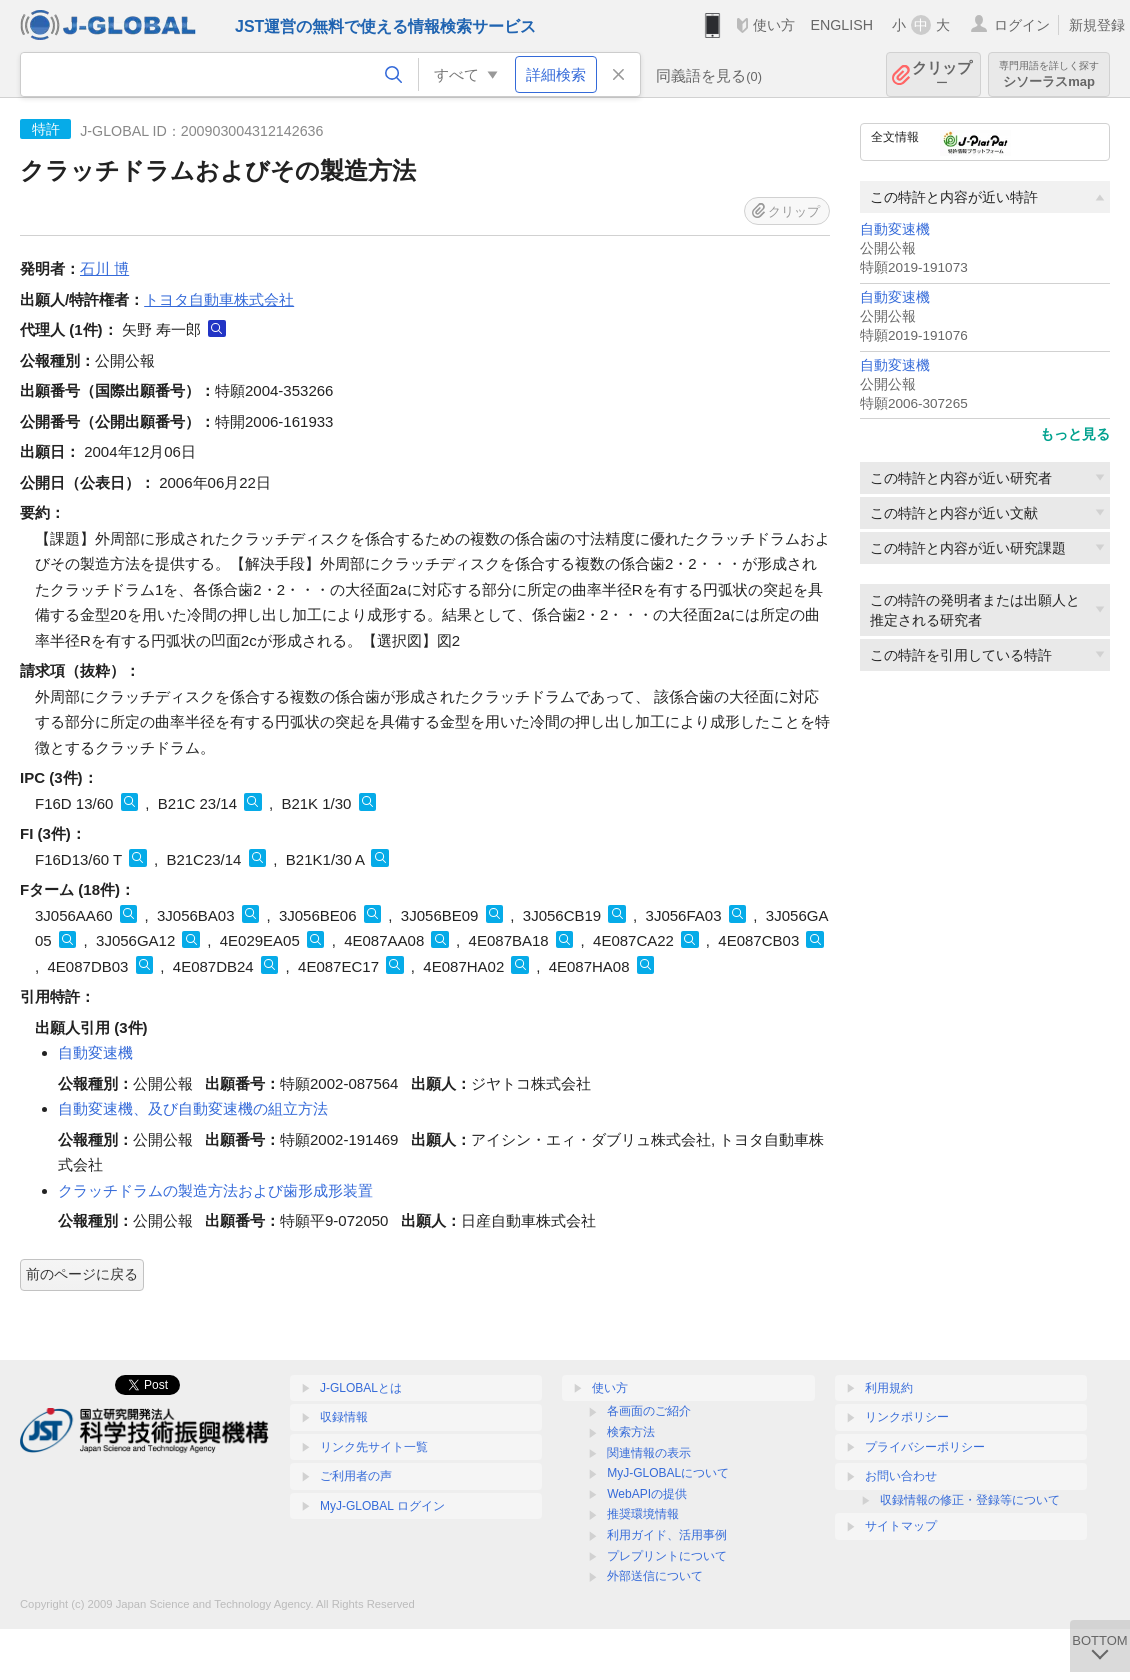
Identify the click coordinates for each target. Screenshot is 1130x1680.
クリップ (942, 74)
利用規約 (889, 1388)
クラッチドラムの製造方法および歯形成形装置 (215, 1190)
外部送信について (655, 1576)
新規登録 (1097, 25)
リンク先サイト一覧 (374, 1447)
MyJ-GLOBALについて (668, 1473)
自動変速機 (895, 229)
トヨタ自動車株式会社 (219, 299)
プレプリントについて (667, 1556)
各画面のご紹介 (649, 1411)
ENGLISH (841, 25)
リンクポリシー (907, 1417)
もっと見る (1075, 434)
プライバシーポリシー (925, 1447)
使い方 (774, 25)
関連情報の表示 (649, 1453)
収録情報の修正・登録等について (970, 1500)
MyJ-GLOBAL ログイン (382, 1506)
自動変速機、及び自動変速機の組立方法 (193, 1108)
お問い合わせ (901, 1476)
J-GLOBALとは (361, 1388)
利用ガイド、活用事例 (667, 1535)
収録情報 (344, 1417)
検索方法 (631, 1432)
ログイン (1022, 25)
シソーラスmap (1049, 74)
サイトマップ (901, 1526)
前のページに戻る (82, 1274)
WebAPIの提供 (647, 1494)
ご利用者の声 (356, 1476)
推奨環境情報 (643, 1514)
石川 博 (104, 268)
